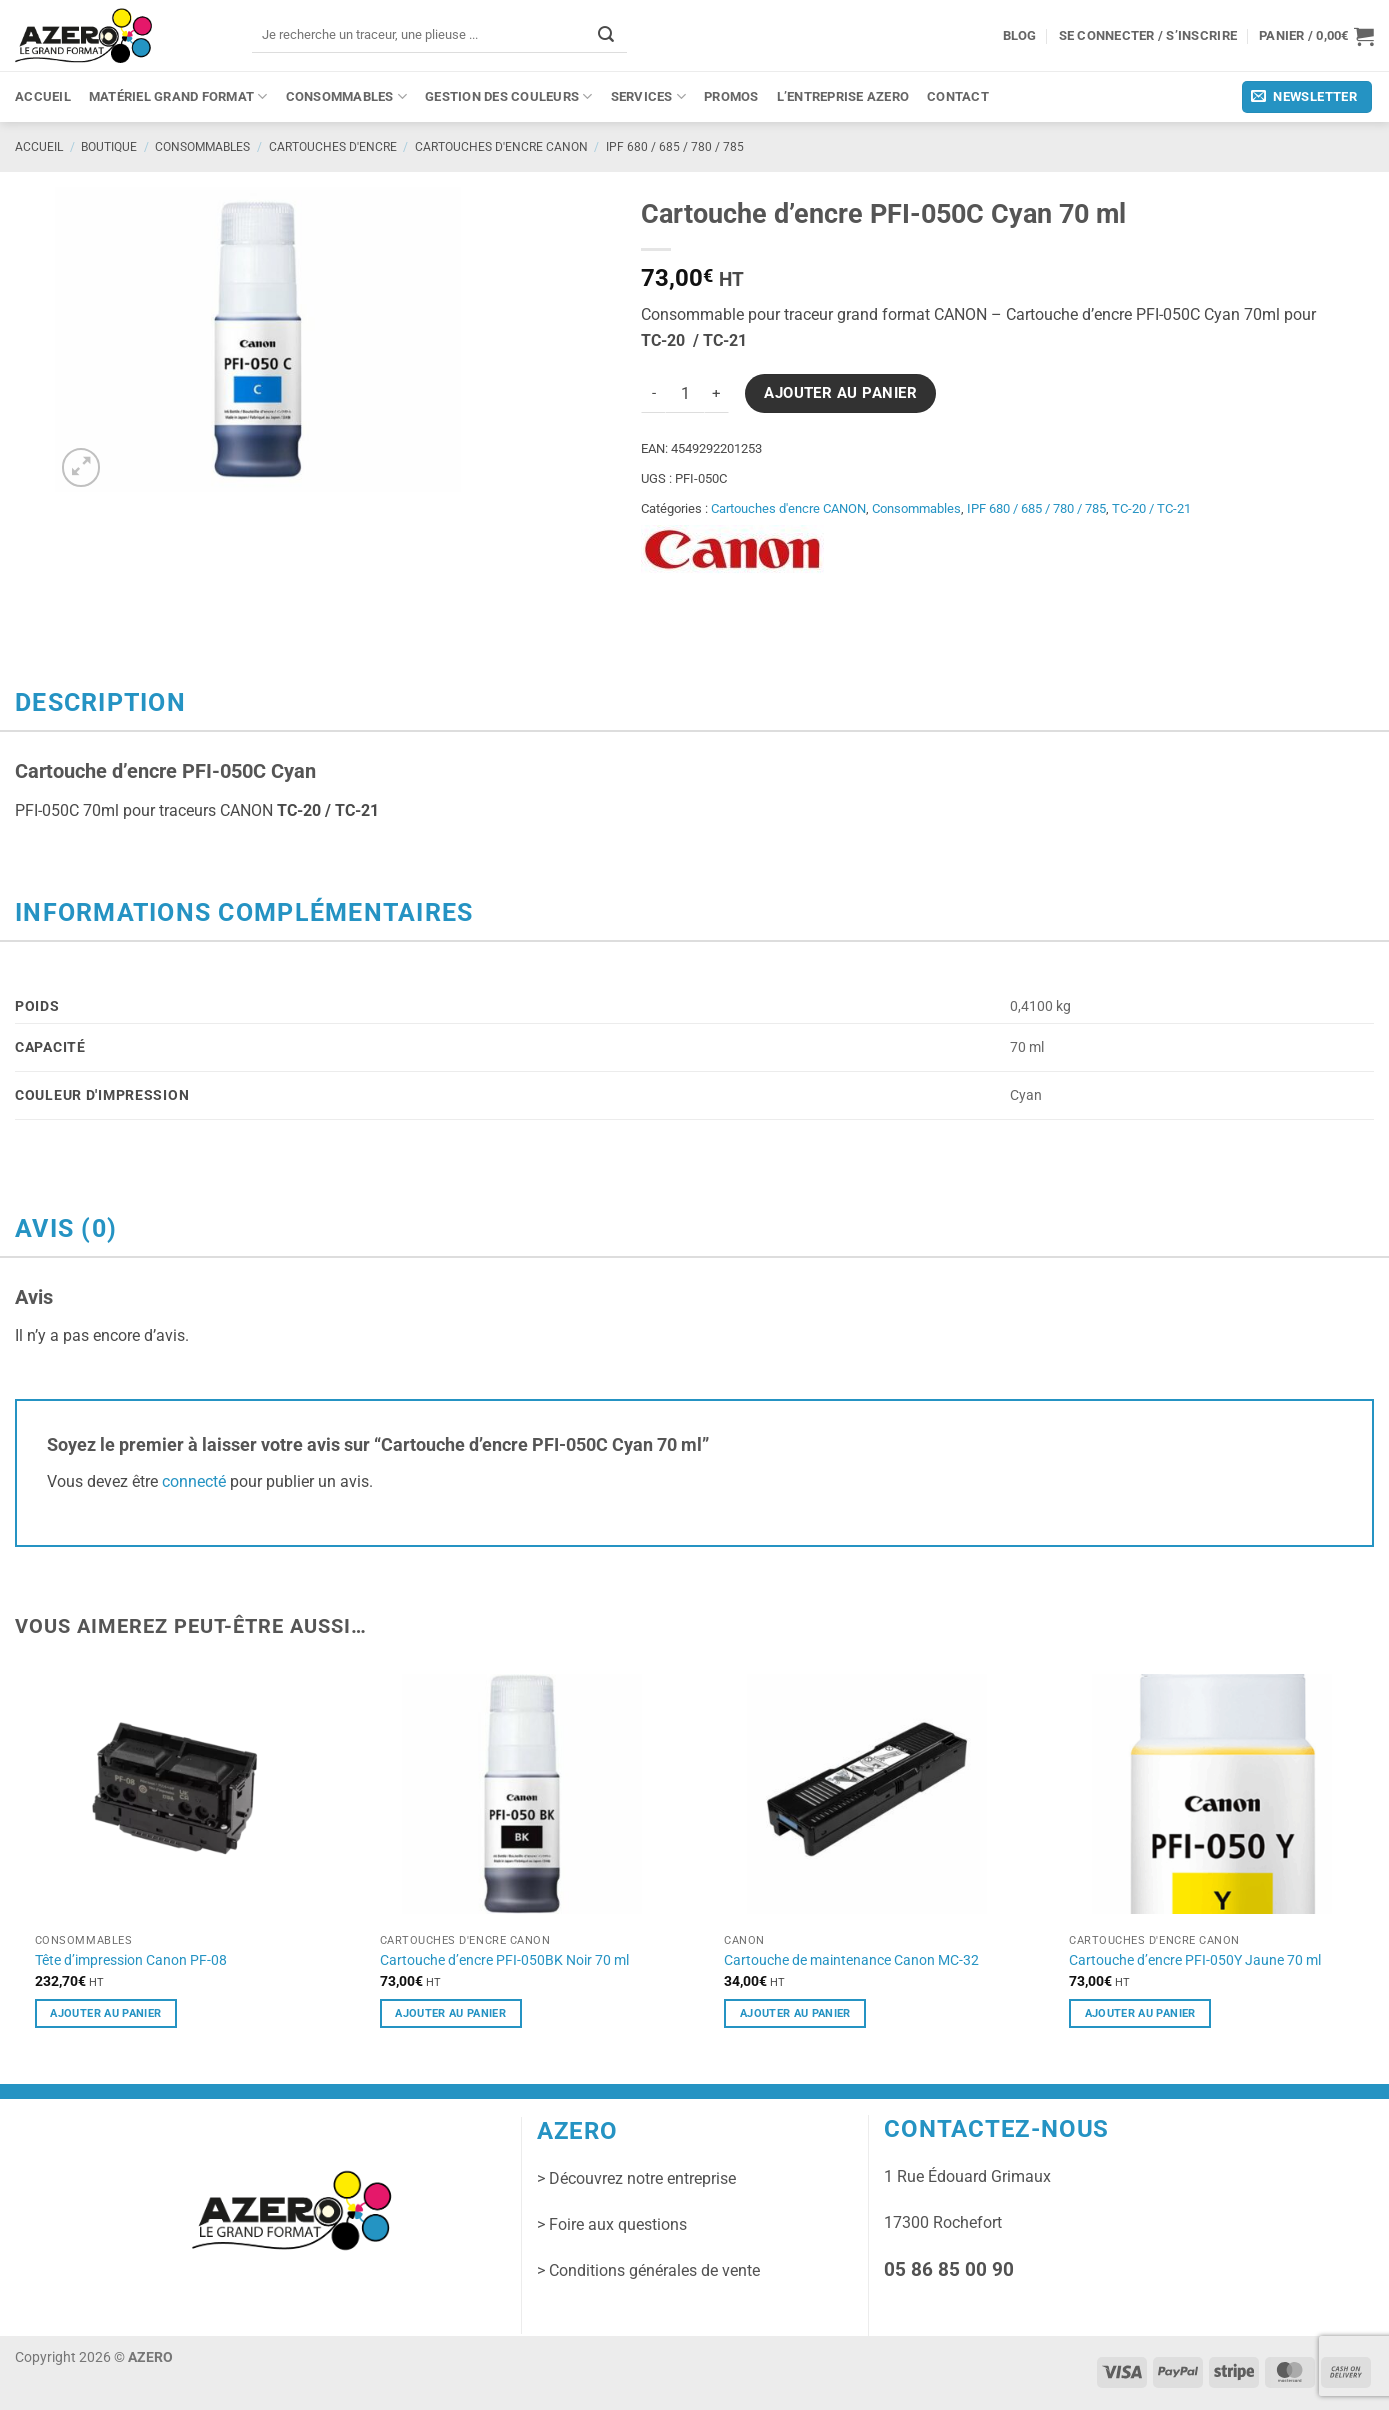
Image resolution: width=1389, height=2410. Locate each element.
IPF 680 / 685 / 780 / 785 (675, 147)
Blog (1020, 35)
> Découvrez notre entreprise (636, 2178)
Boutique (109, 147)
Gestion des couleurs (509, 96)
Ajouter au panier (840, 393)
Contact (958, 96)
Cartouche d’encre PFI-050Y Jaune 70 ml (1195, 1960)
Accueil (43, 96)
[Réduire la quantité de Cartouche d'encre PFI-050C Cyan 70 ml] (653, 394)
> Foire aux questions (612, 2224)
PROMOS (731, 96)
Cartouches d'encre (333, 147)
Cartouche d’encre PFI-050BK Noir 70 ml (504, 1960)
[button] (1316, 36)
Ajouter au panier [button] (105, 2013)
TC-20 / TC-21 (1151, 508)
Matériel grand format (178, 96)
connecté (194, 1481)
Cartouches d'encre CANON (501, 147)
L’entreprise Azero (843, 96)
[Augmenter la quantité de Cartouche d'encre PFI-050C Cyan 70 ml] (717, 394)
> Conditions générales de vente (648, 2270)
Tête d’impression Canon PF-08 (131, 1960)
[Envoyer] (606, 34)
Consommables (347, 96)
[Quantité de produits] (685, 394)
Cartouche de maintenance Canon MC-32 (851, 1960)
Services (648, 96)
